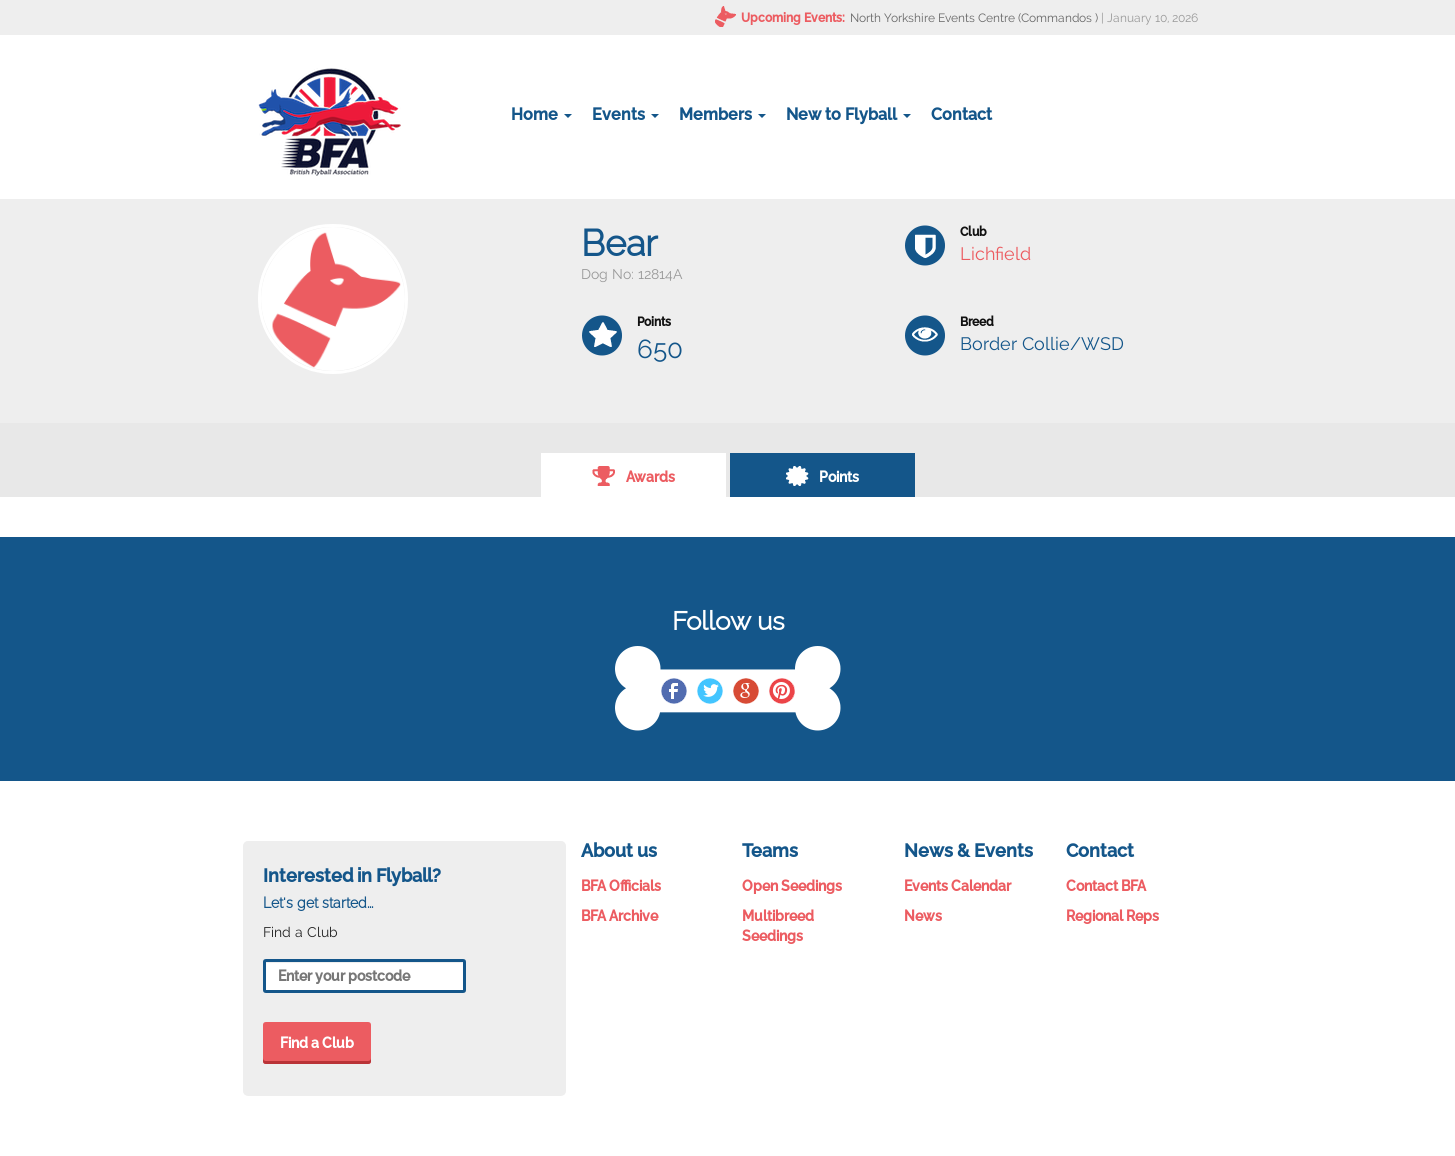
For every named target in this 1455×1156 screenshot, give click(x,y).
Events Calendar (957, 886)
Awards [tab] (633, 475)
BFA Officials (621, 886)
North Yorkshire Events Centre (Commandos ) (974, 18)
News (923, 916)
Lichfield (995, 253)
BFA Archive (619, 916)
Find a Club (317, 1043)
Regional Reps (1112, 916)
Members (722, 114)
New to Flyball (848, 114)
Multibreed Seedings (778, 926)
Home (541, 114)
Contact (961, 114)
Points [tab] (822, 475)
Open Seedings (792, 886)
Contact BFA (1106, 886)
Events (625, 114)
